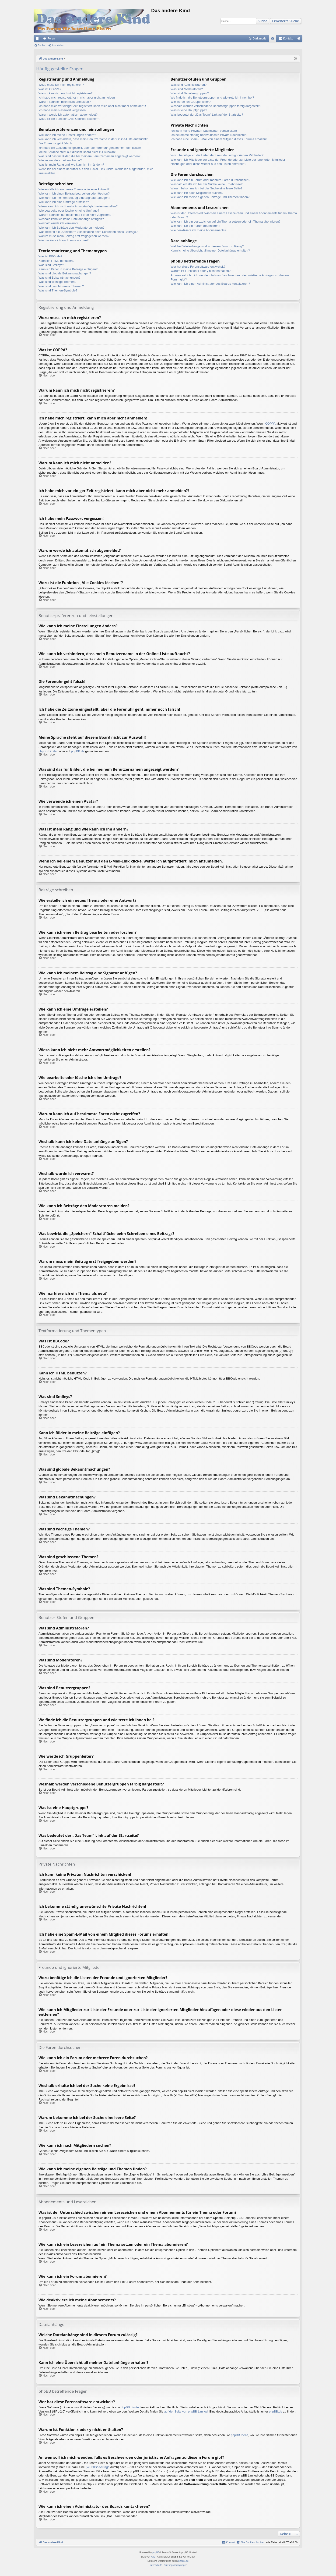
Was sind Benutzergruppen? (190, 93)
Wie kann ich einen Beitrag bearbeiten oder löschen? (74, 193)
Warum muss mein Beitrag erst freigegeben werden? (73, 236)
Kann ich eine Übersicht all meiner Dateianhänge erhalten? (210, 250)
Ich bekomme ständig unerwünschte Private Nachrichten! (209, 135)
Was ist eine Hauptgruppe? (189, 110)
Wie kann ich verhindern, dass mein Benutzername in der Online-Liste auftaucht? (93, 139)
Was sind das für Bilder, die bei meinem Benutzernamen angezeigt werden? (89, 156)
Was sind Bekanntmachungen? (59, 277)
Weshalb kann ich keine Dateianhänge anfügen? (71, 219)
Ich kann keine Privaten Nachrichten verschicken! (204, 130)
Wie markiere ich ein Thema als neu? (63, 240)
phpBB (155, 2552)
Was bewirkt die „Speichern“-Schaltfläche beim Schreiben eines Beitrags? (87, 232)
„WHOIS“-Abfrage (98, 2467)
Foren (51, 38)
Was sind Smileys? (51, 265)
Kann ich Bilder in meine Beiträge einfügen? (68, 269)
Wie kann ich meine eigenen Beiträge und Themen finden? (210, 197)
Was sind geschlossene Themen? (61, 286)
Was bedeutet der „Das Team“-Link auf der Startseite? (207, 114)
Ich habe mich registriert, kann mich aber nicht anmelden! (77, 97)
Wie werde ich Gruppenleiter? (190, 101)
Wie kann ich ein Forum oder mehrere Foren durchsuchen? (210, 180)
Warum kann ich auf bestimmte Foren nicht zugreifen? (74, 214)
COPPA (270, 423)
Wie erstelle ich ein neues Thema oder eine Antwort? (73, 189)
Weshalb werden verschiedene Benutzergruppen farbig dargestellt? (216, 106)
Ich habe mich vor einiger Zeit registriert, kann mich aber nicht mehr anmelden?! (92, 106)
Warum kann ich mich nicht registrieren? (65, 93)
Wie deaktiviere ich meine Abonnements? (198, 230)
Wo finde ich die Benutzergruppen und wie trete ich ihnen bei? (212, 97)
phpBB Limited (48, 751)
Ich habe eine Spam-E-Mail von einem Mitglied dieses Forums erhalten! (219, 139)
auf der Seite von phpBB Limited (186, 2411)
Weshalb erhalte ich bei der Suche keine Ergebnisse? (206, 184)
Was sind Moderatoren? (187, 89)
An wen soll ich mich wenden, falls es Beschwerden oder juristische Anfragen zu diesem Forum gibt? (230, 277)
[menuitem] (272, 38)
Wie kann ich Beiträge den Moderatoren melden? (71, 227)
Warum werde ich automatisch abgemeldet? (68, 114)
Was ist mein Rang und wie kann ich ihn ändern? (71, 164)
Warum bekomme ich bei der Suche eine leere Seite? (206, 188)
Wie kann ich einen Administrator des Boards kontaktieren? (210, 283)
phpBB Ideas (239, 2435)
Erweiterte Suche (285, 21)
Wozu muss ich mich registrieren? (61, 84)
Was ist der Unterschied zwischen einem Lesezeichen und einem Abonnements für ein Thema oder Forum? (234, 215)
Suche (262, 21)
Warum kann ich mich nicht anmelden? (64, 101)
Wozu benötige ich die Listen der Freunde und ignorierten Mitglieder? (217, 155)
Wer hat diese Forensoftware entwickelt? (198, 266)
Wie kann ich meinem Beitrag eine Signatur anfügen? (74, 197)
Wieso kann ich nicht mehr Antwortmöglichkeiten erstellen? (78, 206)
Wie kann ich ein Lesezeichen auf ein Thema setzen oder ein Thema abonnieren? (225, 221)
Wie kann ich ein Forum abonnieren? (195, 225)
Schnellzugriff (38, 39)
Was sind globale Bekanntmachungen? (64, 273)
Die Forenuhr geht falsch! (55, 143)
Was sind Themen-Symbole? (57, 290)
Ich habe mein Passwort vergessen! (62, 110)
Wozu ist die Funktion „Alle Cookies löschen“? (69, 119)
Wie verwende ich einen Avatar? (60, 160)
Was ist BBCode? (50, 256)
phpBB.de (77, 751)
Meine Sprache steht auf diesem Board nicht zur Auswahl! (77, 152)
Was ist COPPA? (49, 89)
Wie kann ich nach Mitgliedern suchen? (197, 193)
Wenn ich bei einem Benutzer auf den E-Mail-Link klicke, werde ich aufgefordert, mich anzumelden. (96, 171)
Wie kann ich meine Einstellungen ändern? (67, 135)
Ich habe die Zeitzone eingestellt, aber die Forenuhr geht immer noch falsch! (89, 147)
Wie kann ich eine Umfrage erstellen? (63, 202)
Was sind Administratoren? (188, 84)
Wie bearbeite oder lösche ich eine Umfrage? (68, 210)
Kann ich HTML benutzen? (56, 261)
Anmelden (57, 45)
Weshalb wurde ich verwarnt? (58, 223)
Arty (153, 2556)
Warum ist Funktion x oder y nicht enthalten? (201, 271)
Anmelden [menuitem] (300, 39)
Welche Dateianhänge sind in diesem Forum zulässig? (207, 246)
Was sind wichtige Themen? (57, 282)
